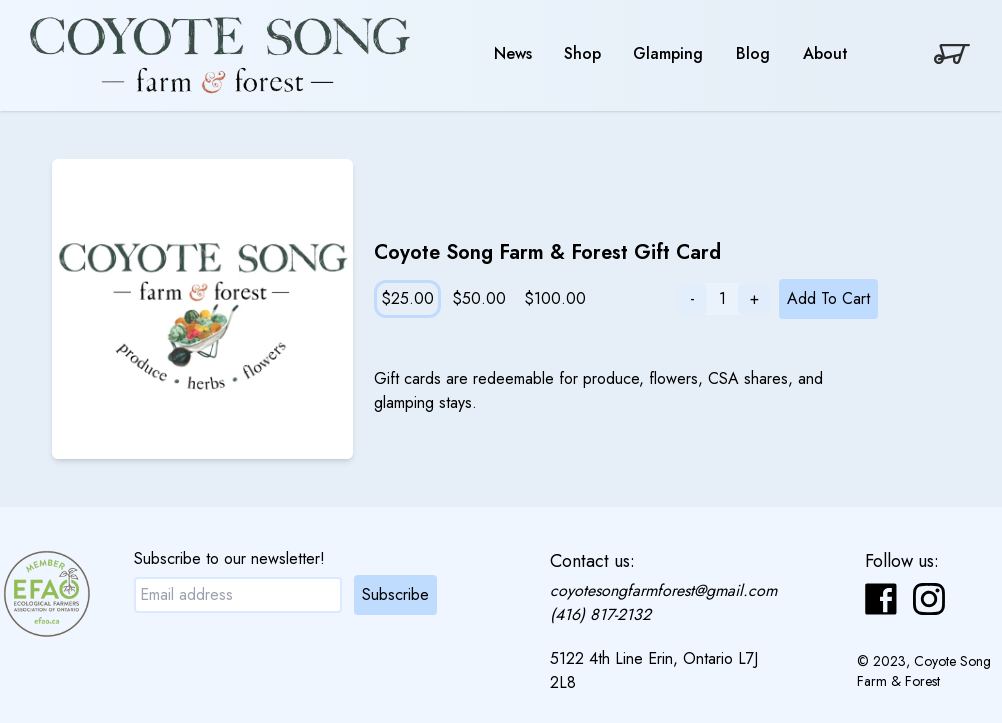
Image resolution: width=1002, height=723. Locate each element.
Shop (582, 53)
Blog (753, 53)
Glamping (668, 53)
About (825, 53)
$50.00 (479, 298)
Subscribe (395, 594)
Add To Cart (828, 298)
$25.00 (407, 298)
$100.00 (555, 298)
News (513, 53)
